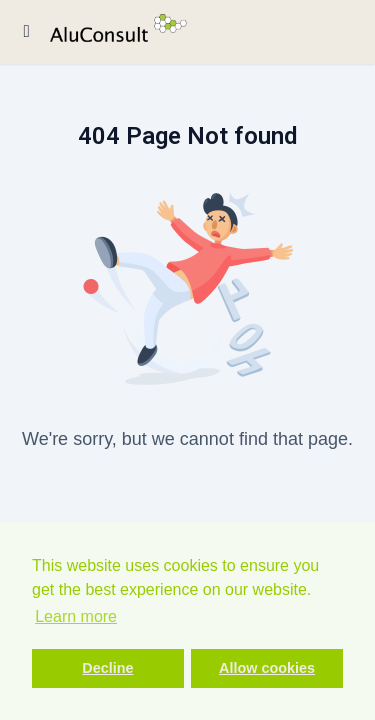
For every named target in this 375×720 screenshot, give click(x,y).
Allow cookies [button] (267, 668)
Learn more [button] (76, 616)
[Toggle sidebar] (27, 32)
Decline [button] (107, 668)
